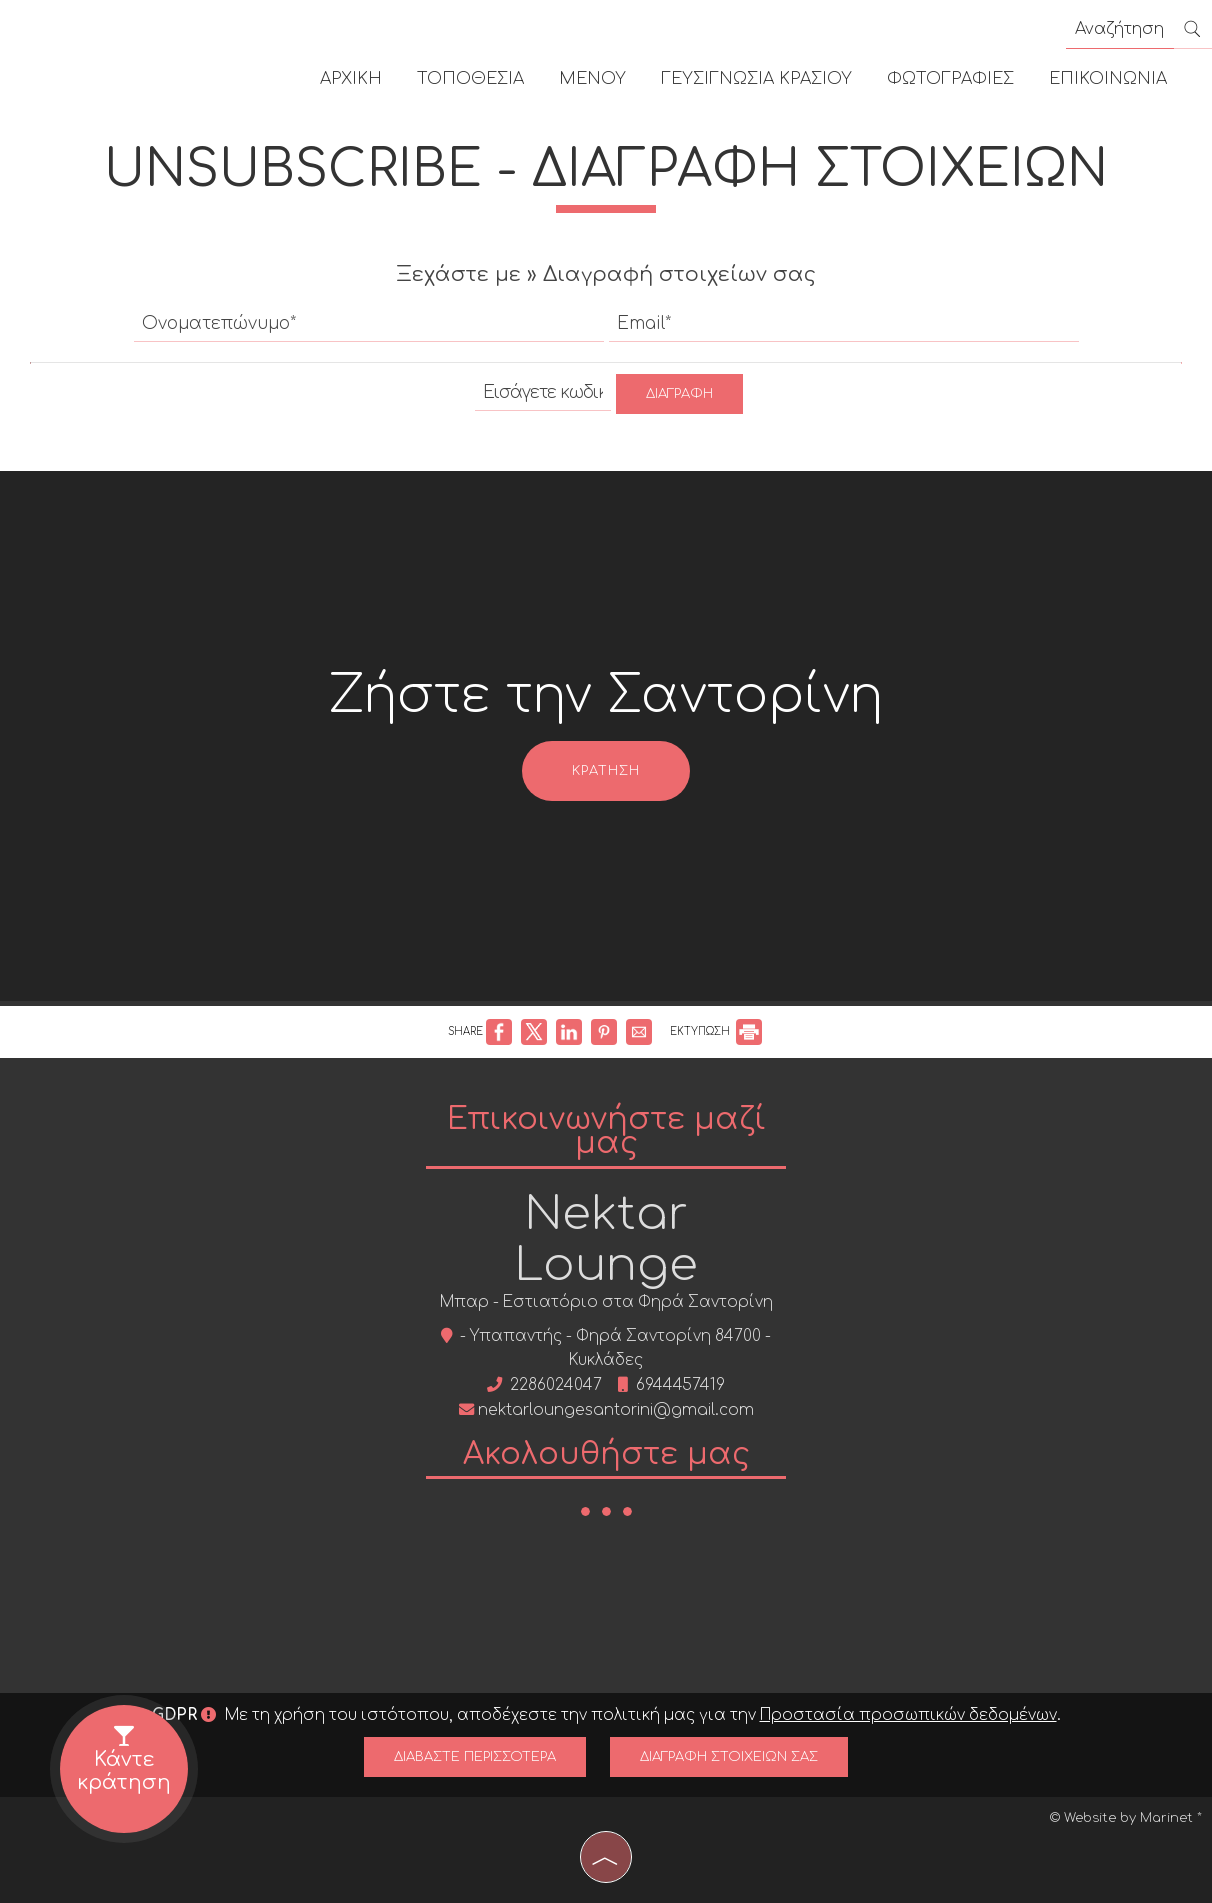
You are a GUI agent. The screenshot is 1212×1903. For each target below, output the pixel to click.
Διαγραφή (679, 394)
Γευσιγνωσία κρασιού (756, 79)
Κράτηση (606, 771)
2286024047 (556, 1385)
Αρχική (351, 79)
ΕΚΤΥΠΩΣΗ (716, 1031)
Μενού (592, 79)
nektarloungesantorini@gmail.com (616, 1410)
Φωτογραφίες (950, 79)
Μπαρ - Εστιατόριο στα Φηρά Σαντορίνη (606, 1302)
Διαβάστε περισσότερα (475, 1757)
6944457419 (680, 1385)
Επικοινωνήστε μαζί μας (606, 1131)
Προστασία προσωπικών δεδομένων (908, 1715)
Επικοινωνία (1108, 79)
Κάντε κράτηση (125, 1754)
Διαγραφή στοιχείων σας (729, 1757)
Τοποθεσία (470, 79)
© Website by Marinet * (1126, 1818)
